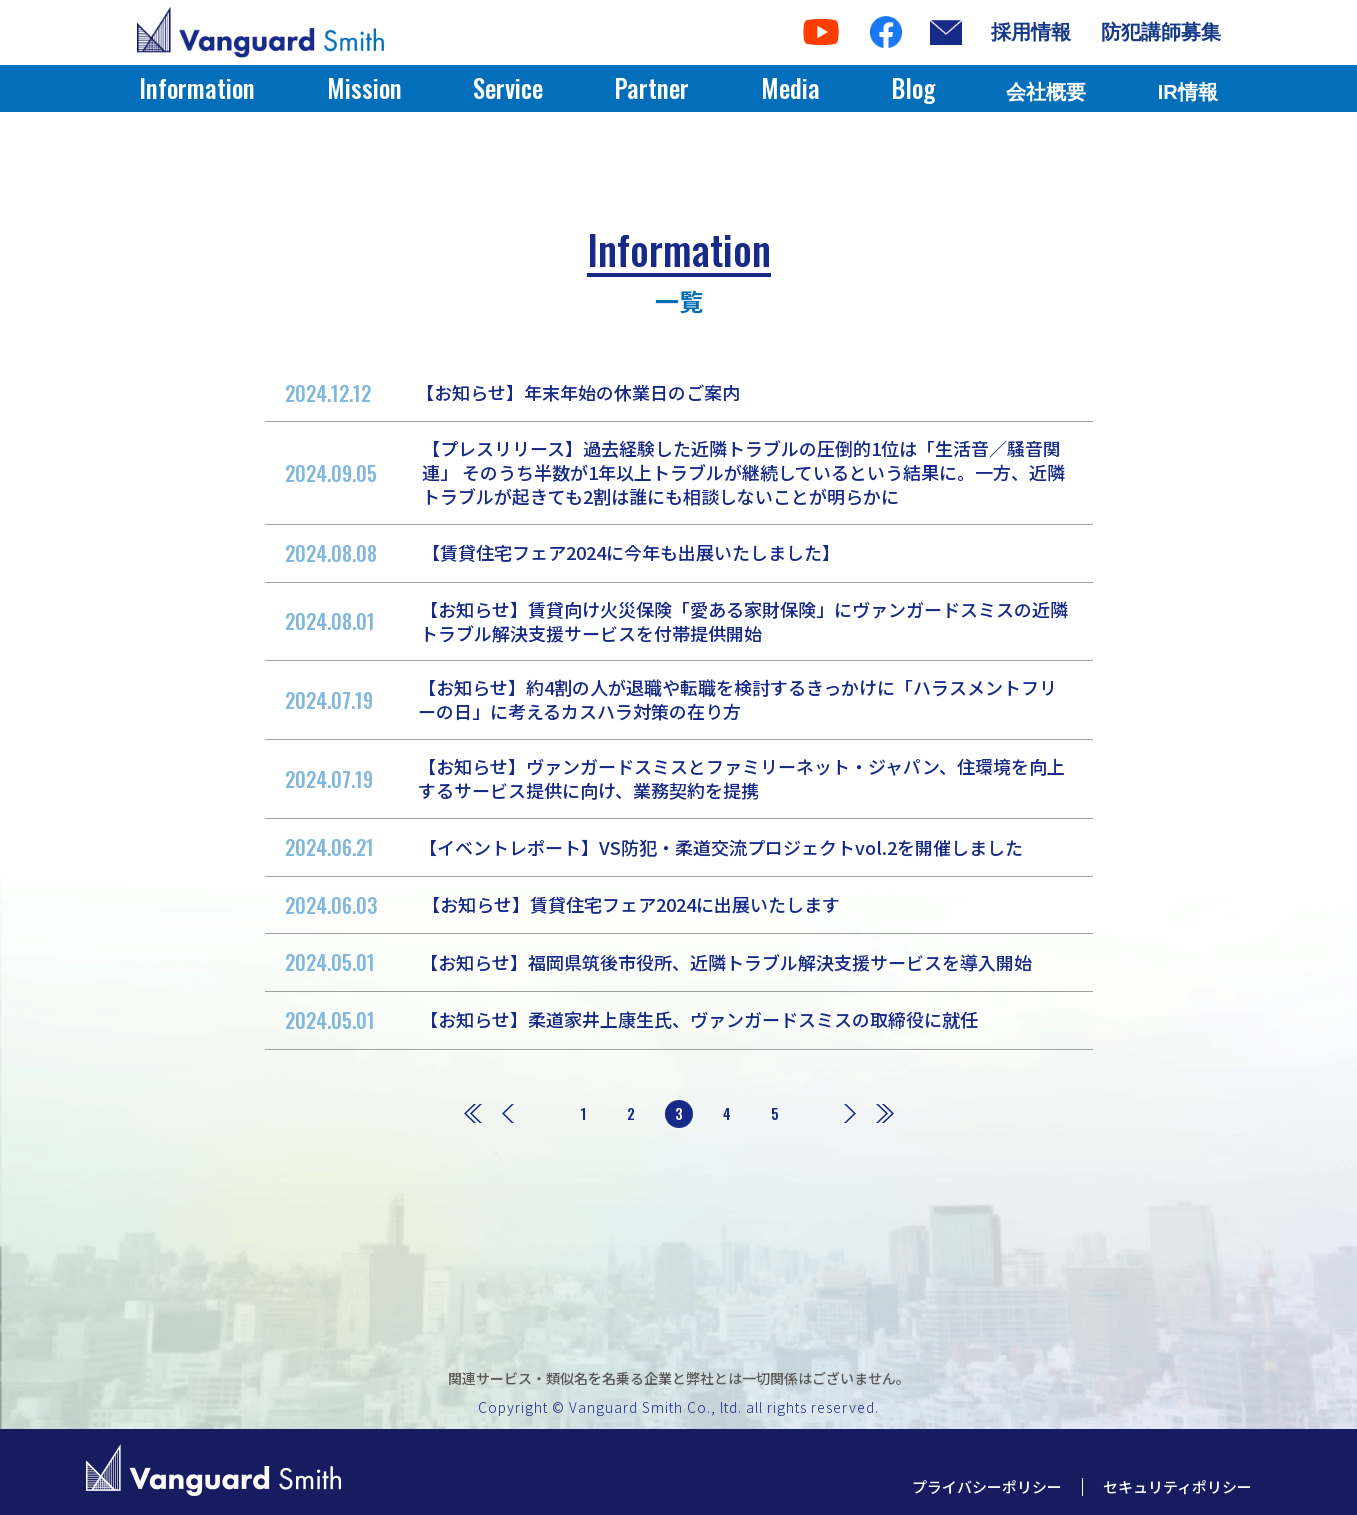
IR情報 (1188, 92)
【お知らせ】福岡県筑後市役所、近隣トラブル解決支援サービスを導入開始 (658, 962)
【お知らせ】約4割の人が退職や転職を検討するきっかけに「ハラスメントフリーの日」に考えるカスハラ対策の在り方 (671, 699)
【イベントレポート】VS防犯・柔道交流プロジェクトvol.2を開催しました (654, 847)
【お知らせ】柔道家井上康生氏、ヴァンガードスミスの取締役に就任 (631, 1020)
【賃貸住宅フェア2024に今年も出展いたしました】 (562, 553)
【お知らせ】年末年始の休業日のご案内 (512, 393)
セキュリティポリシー (1177, 1486)
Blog (913, 87)
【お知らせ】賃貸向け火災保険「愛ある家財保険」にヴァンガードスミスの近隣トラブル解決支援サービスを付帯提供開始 (676, 621)
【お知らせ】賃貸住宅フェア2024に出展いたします (562, 905)
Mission (364, 87)
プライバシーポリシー (987, 1486)
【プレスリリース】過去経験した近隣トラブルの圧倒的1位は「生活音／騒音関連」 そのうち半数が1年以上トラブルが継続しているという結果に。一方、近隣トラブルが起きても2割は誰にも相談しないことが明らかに (675, 472)
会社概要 (1046, 92)
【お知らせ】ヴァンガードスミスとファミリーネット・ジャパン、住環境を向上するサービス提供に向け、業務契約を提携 (675, 778)
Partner (651, 87)
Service (508, 87)
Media (790, 87)
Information (197, 87)
